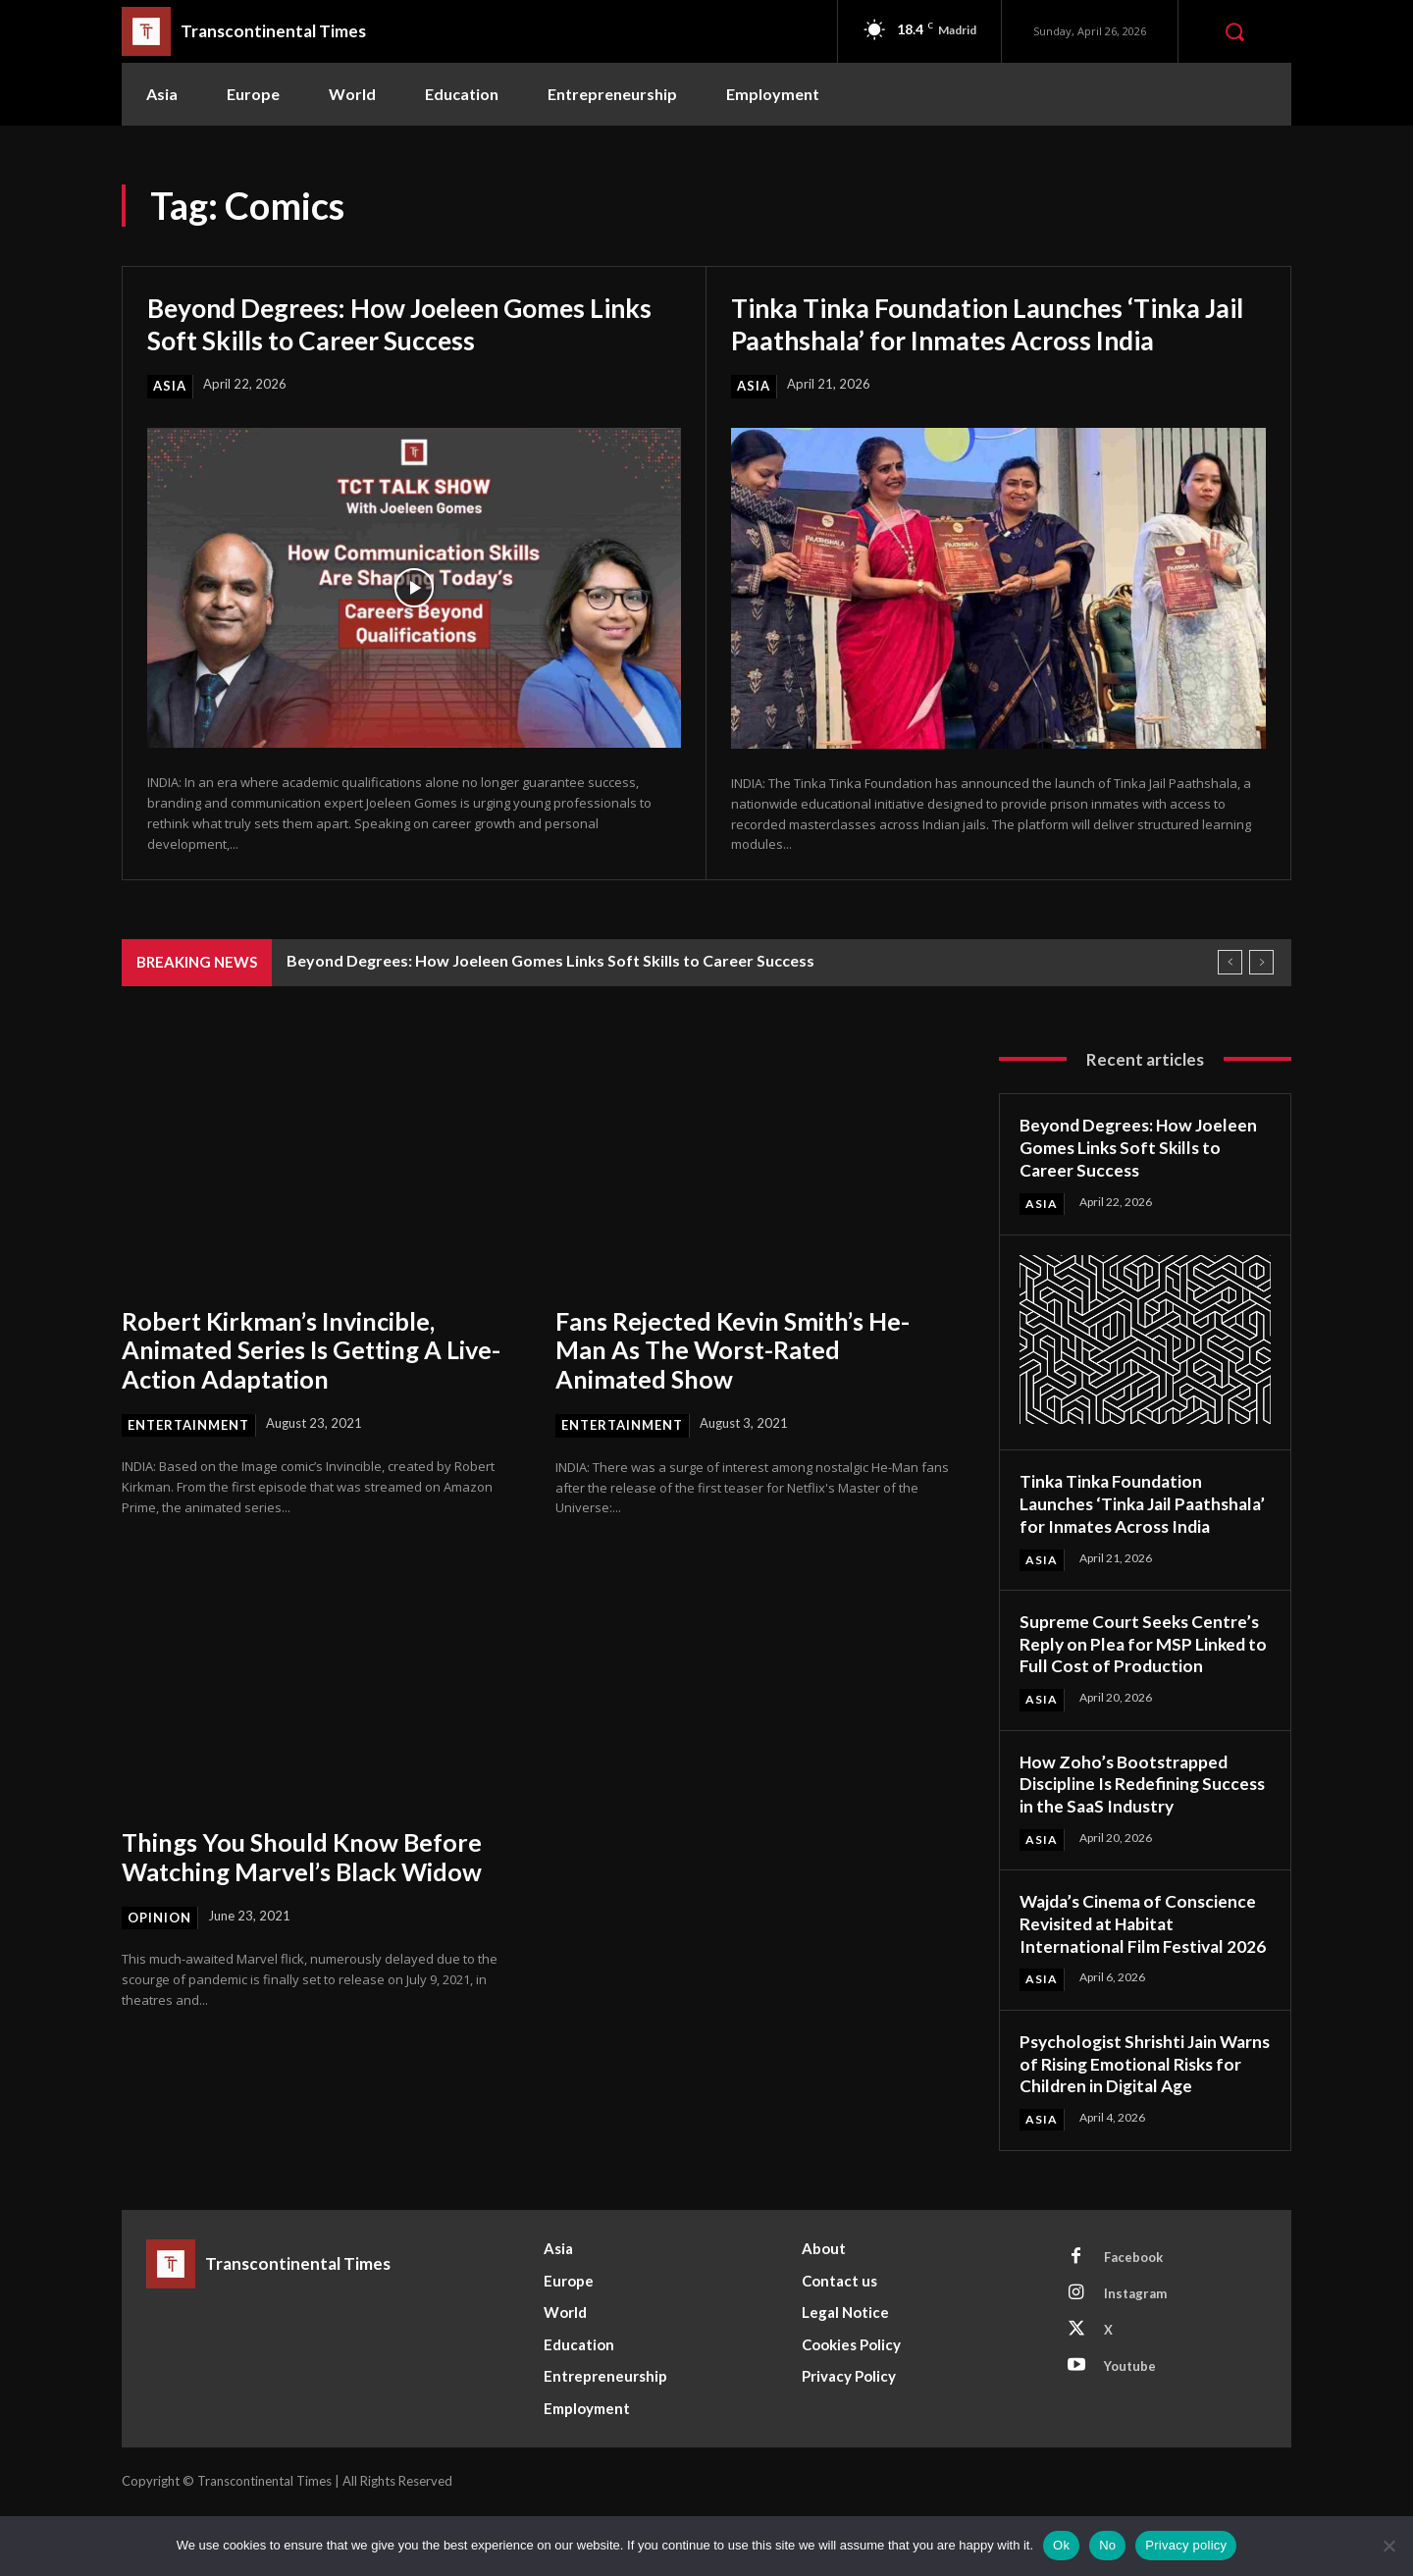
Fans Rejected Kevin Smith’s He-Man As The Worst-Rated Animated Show (739, 1349)
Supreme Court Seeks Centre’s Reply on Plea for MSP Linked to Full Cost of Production (1141, 1663)
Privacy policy (1186, 2545)
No (1107, 2545)
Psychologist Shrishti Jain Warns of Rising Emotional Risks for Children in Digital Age (1127, 2114)
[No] (1388, 2545)
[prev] (1230, 962)
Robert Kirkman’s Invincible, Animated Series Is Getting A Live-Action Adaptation (318, 1349)
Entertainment (188, 1425)
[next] (1261, 962)
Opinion (159, 1917)
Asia (169, 386)
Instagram (1135, 2354)
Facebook (1133, 2318)
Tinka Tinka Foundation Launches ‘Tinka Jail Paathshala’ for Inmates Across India (981, 322)
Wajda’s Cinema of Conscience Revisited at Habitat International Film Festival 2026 (1141, 1953)
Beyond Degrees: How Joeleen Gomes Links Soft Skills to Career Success (382, 322)
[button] (1234, 31)
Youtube (1130, 2427)
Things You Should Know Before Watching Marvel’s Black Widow (309, 1856)
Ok (1061, 2545)
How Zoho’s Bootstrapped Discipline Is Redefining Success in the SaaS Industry (1133, 1802)
